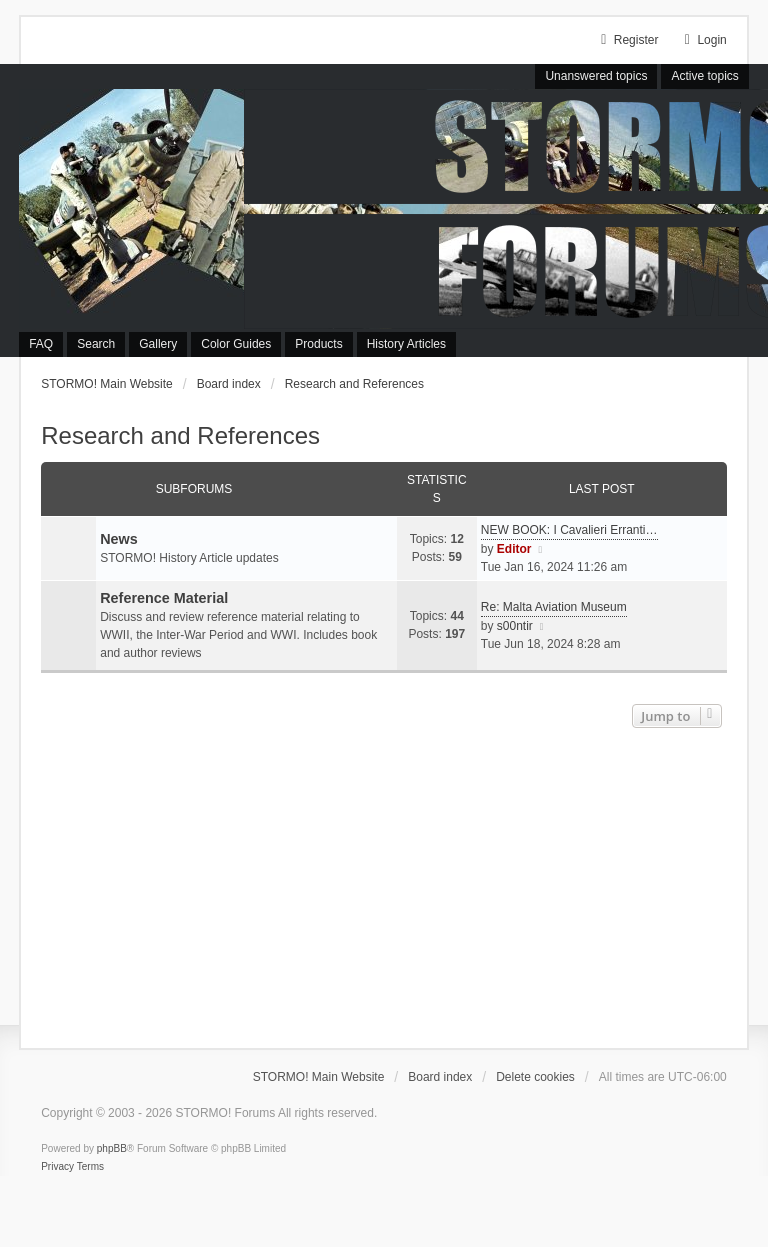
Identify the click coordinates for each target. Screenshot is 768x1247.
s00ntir (515, 626)
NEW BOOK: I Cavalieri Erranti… (569, 530)
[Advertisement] (384, 883)
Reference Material (164, 598)
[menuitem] (57, 1167)
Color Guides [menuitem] (236, 344)
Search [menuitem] (96, 344)
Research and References (180, 435)
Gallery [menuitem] (158, 344)
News (119, 539)
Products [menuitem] (318, 344)
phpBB (112, 1148)
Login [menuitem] (702, 40)
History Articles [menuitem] (406, 344)
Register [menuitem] (627, 40)
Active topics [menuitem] (704, 76)
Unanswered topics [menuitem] (596, 76)
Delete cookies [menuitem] (535, 1077)
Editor (514, 549)
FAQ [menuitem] (41, 344)
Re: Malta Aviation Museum (554, 607)
